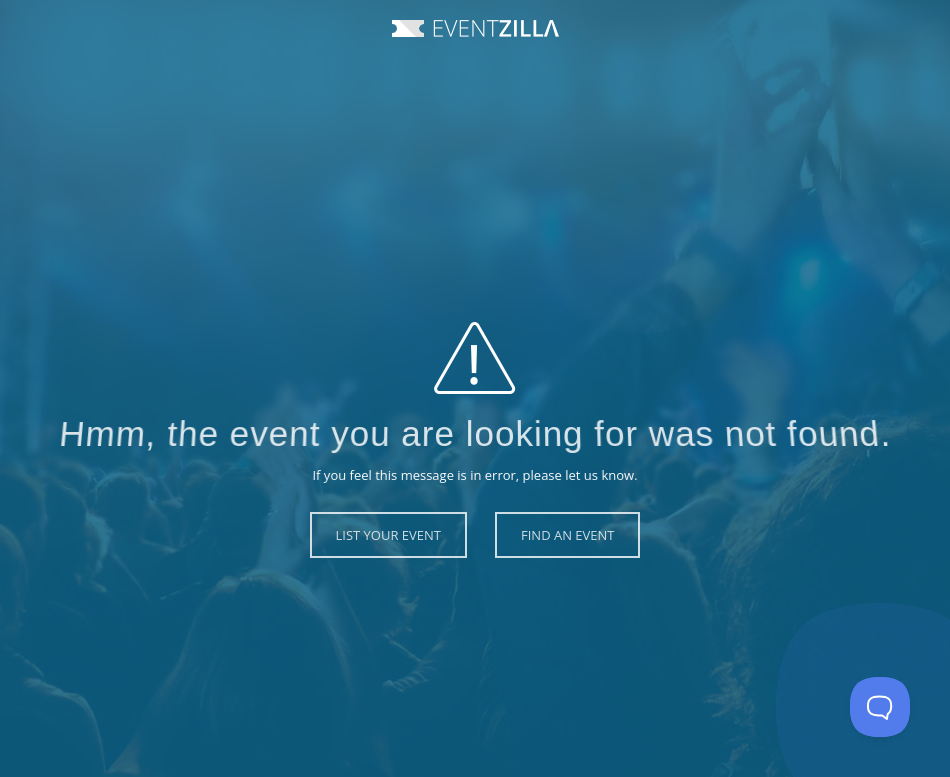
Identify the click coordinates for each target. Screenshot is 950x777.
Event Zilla (475, 28)
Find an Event (567, 535)
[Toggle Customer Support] (880, 707)
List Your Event (389, 535)
